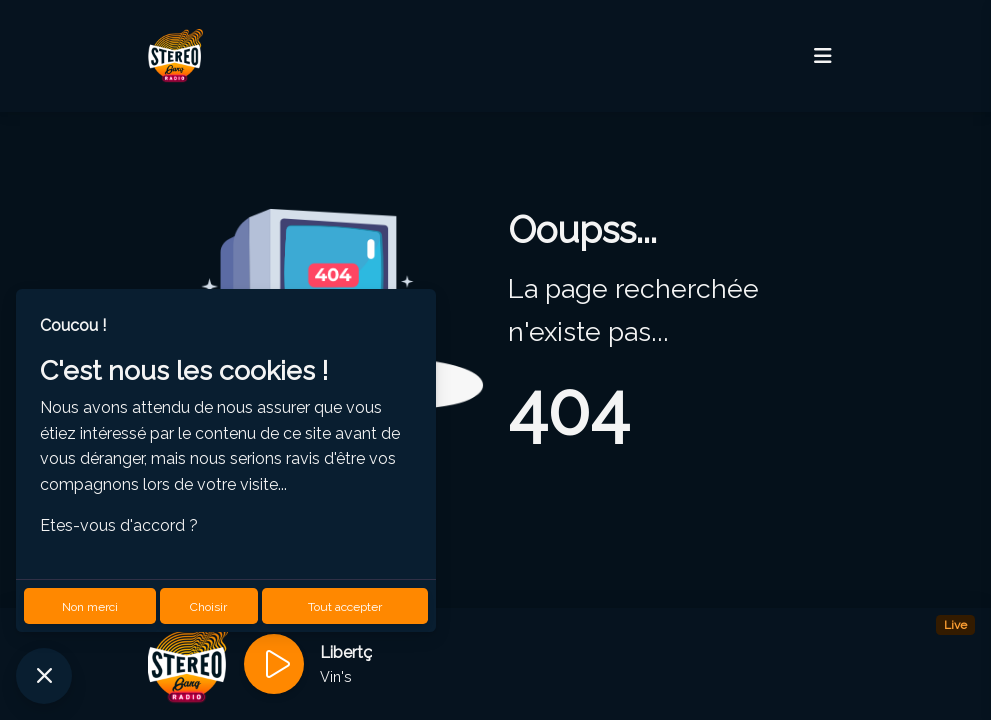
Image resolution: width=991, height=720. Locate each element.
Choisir (208, 607)
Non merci (90, 607)
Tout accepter (345, 607)
